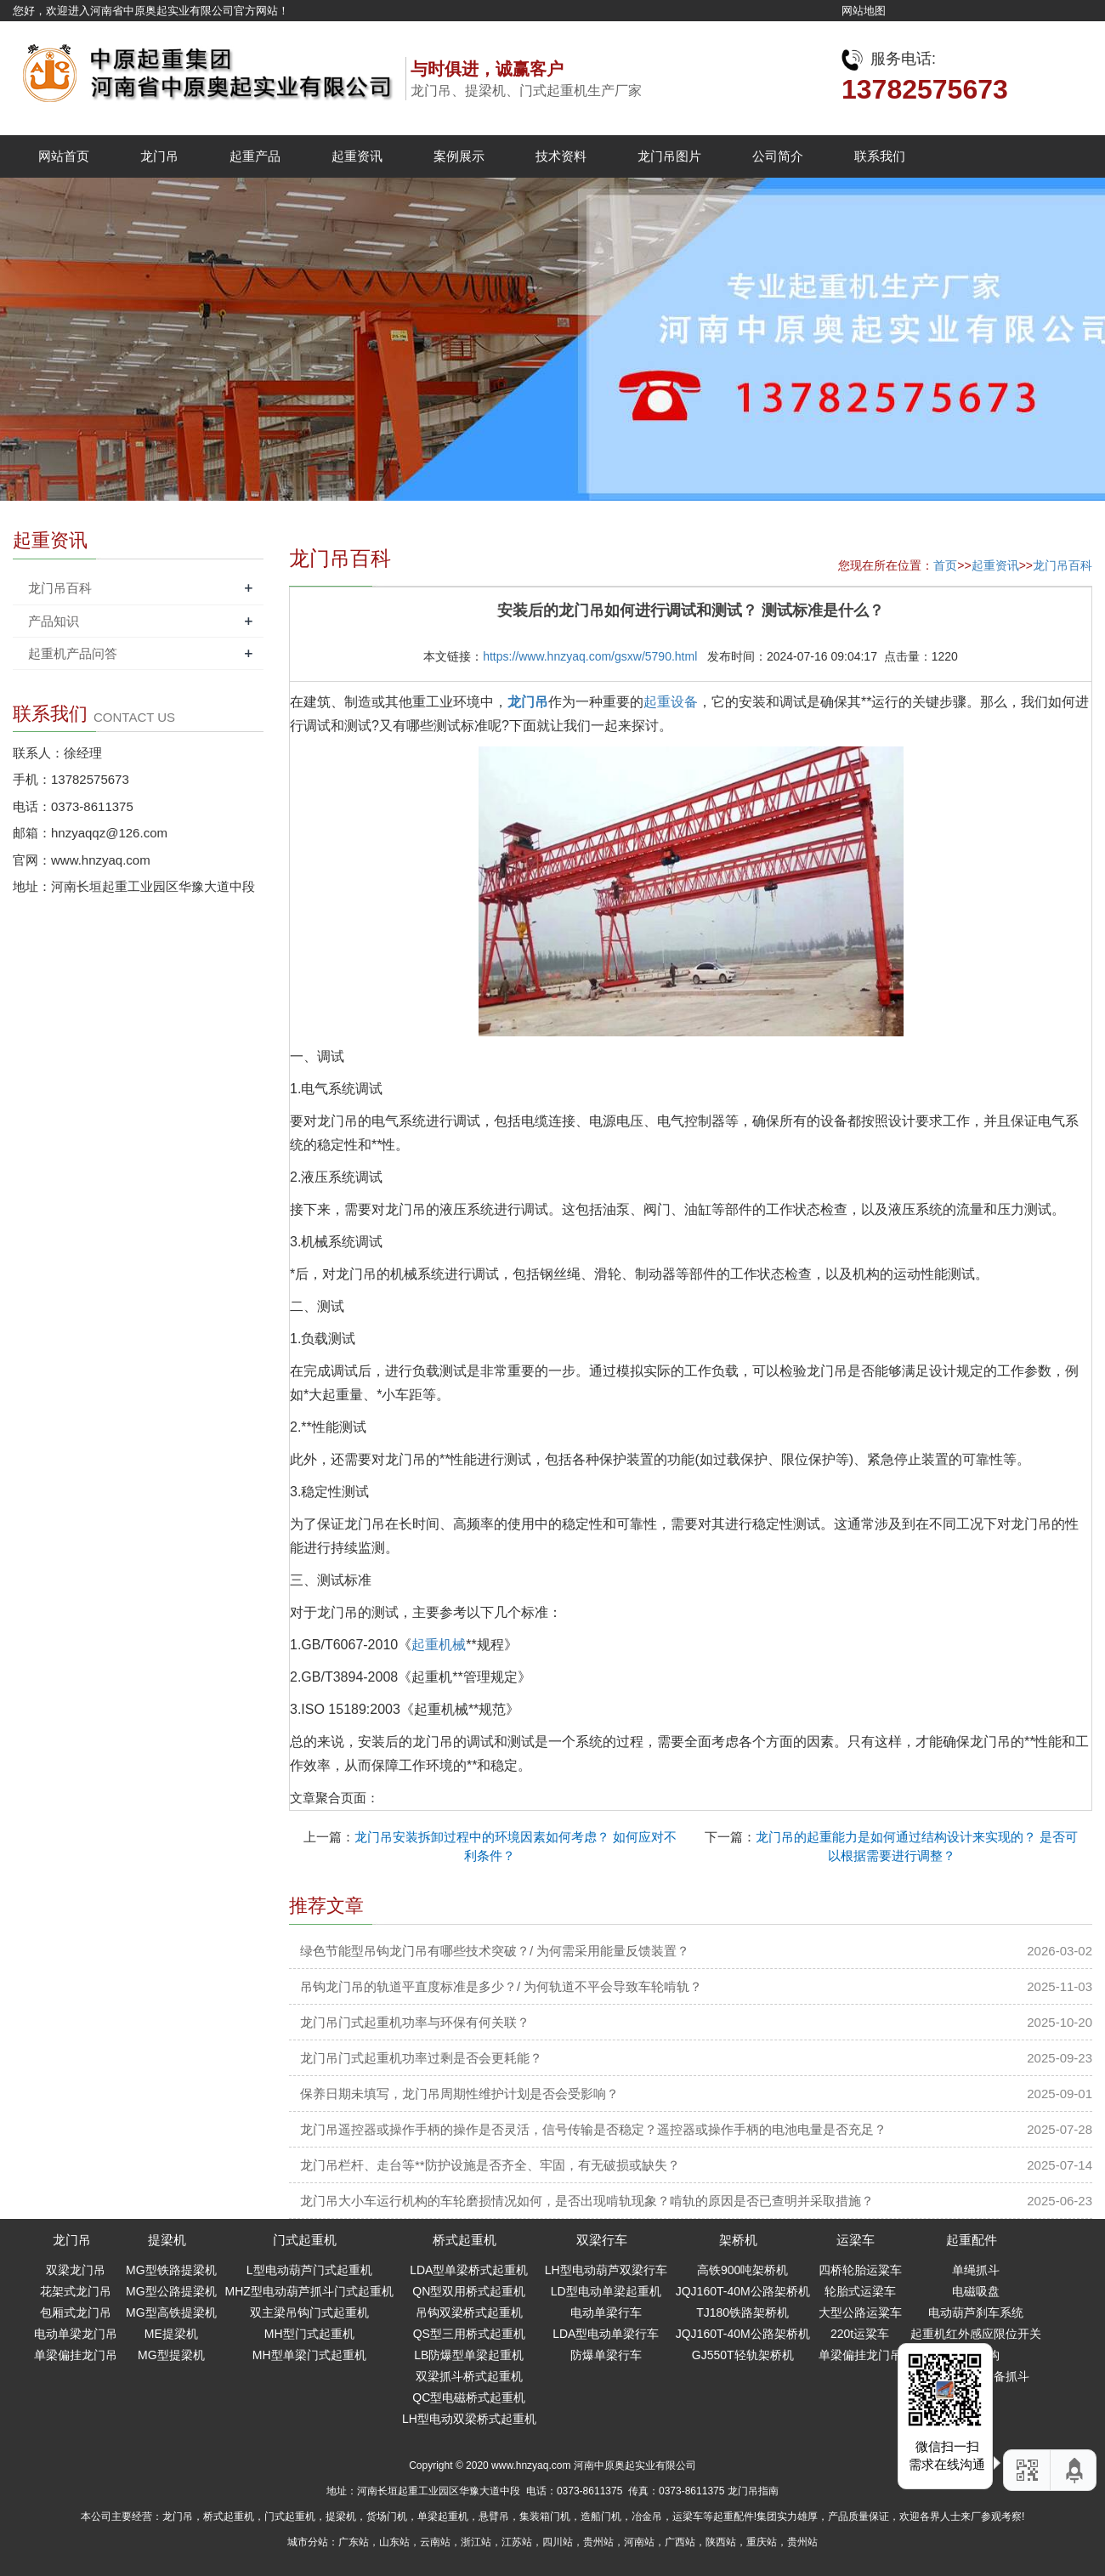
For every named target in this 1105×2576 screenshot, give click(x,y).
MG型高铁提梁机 (171, 2312)
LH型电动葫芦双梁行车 (606, 2270)
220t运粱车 (859, 2334)
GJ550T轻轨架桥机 (743, 2355)
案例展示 (459, 156)
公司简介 (777, 156)
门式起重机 (305, 2240)
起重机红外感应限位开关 (975, 2334)
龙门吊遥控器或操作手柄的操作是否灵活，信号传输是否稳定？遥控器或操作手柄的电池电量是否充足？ (593, 2129)
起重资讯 (357, 156)
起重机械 (438, 1644)
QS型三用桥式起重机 (469, 2334)
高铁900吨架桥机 (742, 2270)
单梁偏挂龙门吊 (75, 2355)
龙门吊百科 (1062, 565)
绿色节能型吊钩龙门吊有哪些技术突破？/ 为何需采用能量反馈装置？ (494, 1950)
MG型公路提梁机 (171, 2291)
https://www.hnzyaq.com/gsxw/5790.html (590, 656)
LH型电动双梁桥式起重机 (469, 2419)
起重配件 (971, 2240)
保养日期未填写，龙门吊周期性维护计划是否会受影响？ (459, 2093)
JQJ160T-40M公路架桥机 (743, 2291)
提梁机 (167, 2240)
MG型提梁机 (171, 2355)
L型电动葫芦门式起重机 (309, 2270)
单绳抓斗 (976, 2270)
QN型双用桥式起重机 (468, 2291)
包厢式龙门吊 (75, 2312)
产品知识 (53, 621)
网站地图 (864, 10)
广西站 (680, 2542)
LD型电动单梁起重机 (606, 2291)
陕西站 (721, 2542)
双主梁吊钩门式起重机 (309, 2312)
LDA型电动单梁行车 (605, 2334)
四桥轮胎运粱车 (860, 2270)
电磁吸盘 (976, 2291)
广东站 (353, 2542)
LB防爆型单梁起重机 (469, 2355)
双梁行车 (601, 2240)
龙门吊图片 (669, 156)
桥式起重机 (464, 2240)
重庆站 (761, 2542)
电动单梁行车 (606, 2312)
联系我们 (879, 156)
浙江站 (476, 2542)
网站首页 (63, 156)
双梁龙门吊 (75, 2270)
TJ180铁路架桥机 (742, 2312)
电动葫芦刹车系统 (975, 2312)
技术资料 (561, 156)
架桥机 (738, 2240)
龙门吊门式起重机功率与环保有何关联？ (415, 2022)
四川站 (557, 2542)
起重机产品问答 (72, 653)
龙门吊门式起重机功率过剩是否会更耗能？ (421, 2058)
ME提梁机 (171, 2334)
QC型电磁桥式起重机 (468, 2397)
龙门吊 (159, 156)
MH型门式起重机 (309, 2334)
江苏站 (517, 2542)
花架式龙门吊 (75, 2291)
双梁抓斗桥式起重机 (469, 2376)
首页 (945, 565)
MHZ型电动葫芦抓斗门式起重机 (309, 2291)
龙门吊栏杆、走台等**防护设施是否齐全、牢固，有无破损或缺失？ (490, 2165)
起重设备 (670, 702)
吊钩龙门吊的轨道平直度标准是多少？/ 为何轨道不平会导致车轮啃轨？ (501, 1986)
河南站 (639, 2542)
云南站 (435, 2542)
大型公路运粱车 (860, 2312)
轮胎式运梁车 (860, 2291)
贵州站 (598, 2542)
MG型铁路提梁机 (171, 2270)
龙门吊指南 (753, 2491)
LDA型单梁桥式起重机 (469, 2270)
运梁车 (855, 2240)
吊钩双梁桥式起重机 (469, 2312)
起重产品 (255, 156)
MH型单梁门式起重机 (309, 2355)
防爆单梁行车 (606, 2355)
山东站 (394, 2542)
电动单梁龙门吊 (75, 2334)
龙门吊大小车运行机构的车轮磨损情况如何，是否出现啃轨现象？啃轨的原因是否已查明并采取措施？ (587, 2200)
